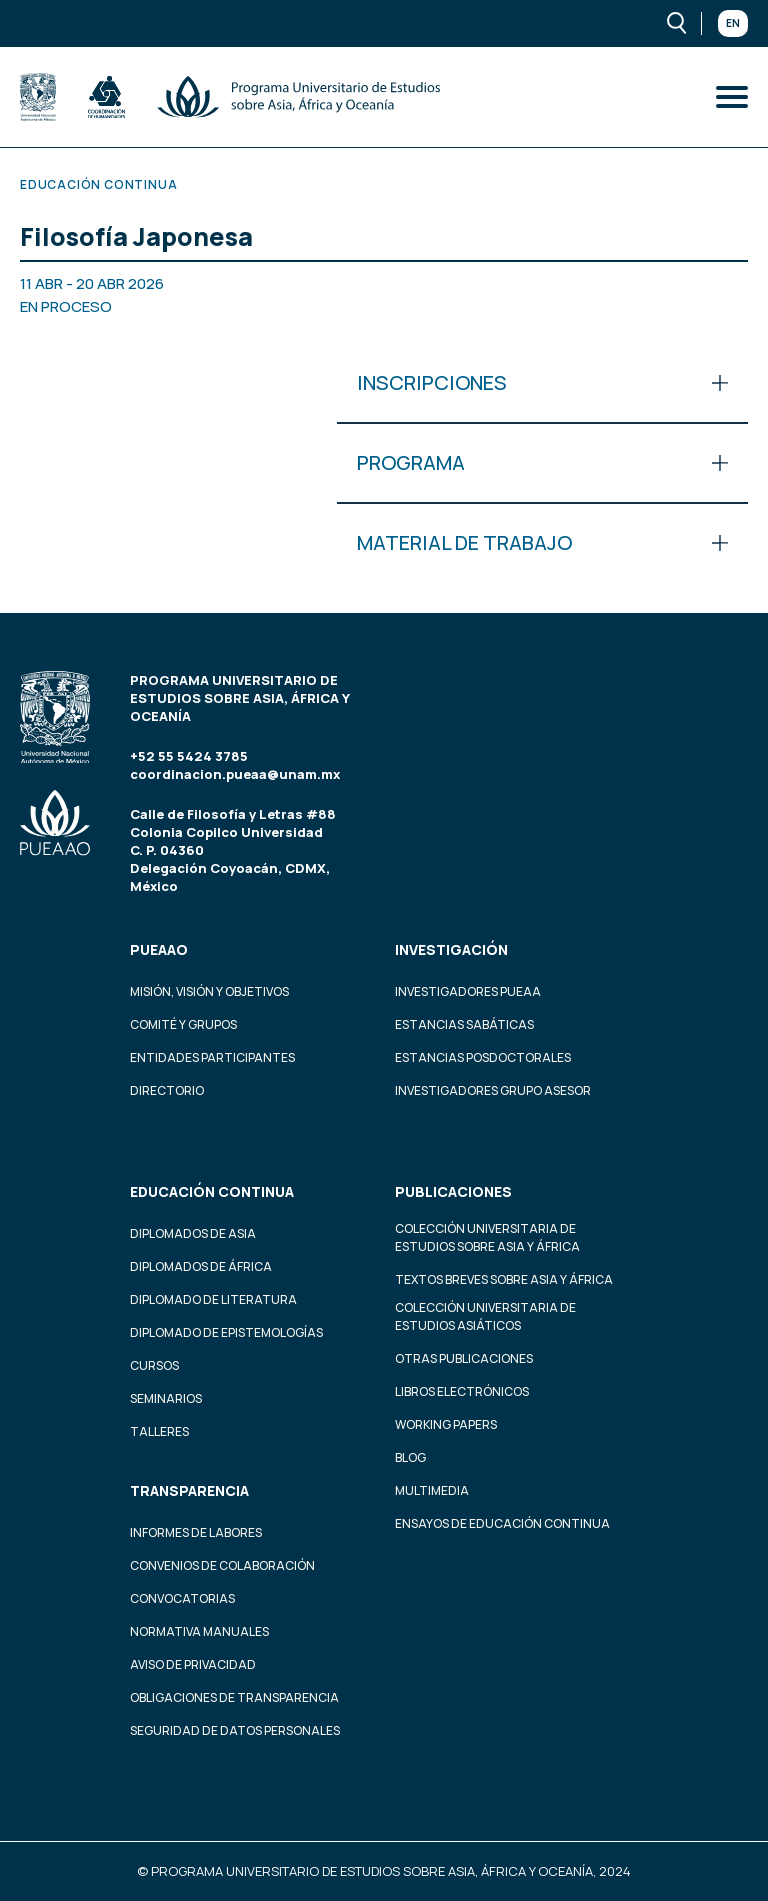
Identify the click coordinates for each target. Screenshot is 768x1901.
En (733, 23)
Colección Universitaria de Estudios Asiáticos (485, 1316)
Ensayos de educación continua (502, 1523)
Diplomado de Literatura (213, 1299)
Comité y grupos (183, 1024)
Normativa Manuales (199, 1631)
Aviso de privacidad (193, 1664)
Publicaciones (453, 1191)
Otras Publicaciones (464, 1358)
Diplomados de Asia (193, 1233)
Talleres (159, 1431)
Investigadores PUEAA (468, 991)
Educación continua (212, 1191)
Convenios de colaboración (222, 1565)
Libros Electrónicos (462, 1391)
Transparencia (189, 1490)
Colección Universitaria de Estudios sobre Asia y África (487, 1237)
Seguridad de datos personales (235, 1730)
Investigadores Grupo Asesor (493, 1090)
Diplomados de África (201, 1266)
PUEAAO (159, 949)
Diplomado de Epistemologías (226, 1332)
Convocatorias (182, 1598)
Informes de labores (196, 1532)
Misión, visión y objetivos (209, 991)
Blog (410, 1457)
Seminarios (166, 1398)
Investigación (451, 949)
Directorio (167, 1090)
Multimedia (432, 1490)
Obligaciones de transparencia (234, 1697)
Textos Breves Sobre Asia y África (504, 1279)
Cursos (154, 1365)
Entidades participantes (212, 1057)
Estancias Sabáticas (464, 1024)
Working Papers (446, 1424)
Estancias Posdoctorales (483, 1057)
